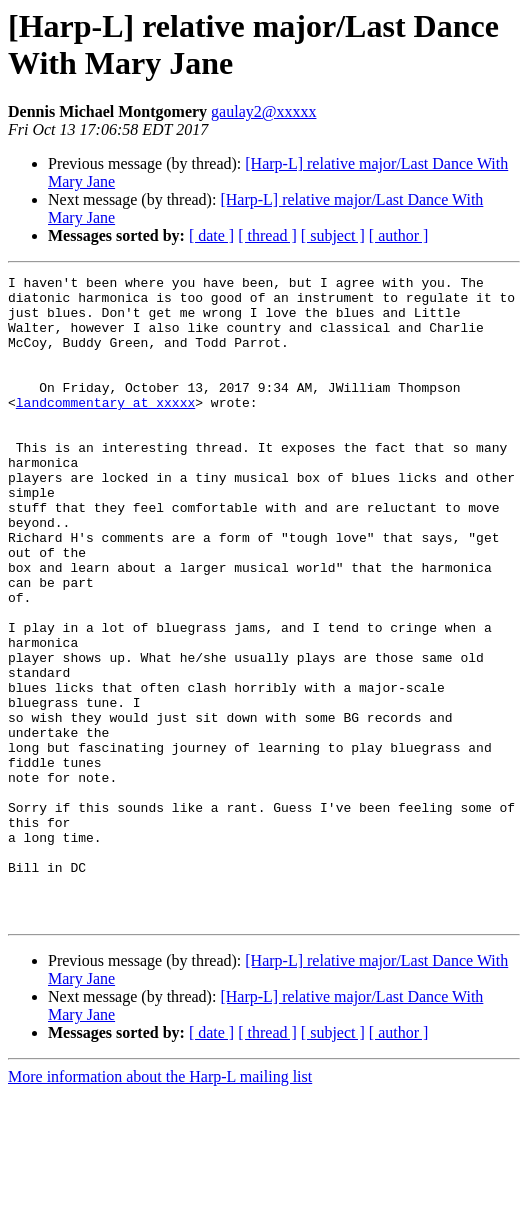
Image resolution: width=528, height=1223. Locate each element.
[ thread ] (267, 235)
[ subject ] (333, 235)
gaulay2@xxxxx (263, 111)
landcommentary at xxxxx (105, 429)
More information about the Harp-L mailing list (160, 1205)
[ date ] (211, 235)
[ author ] (399, 235)
